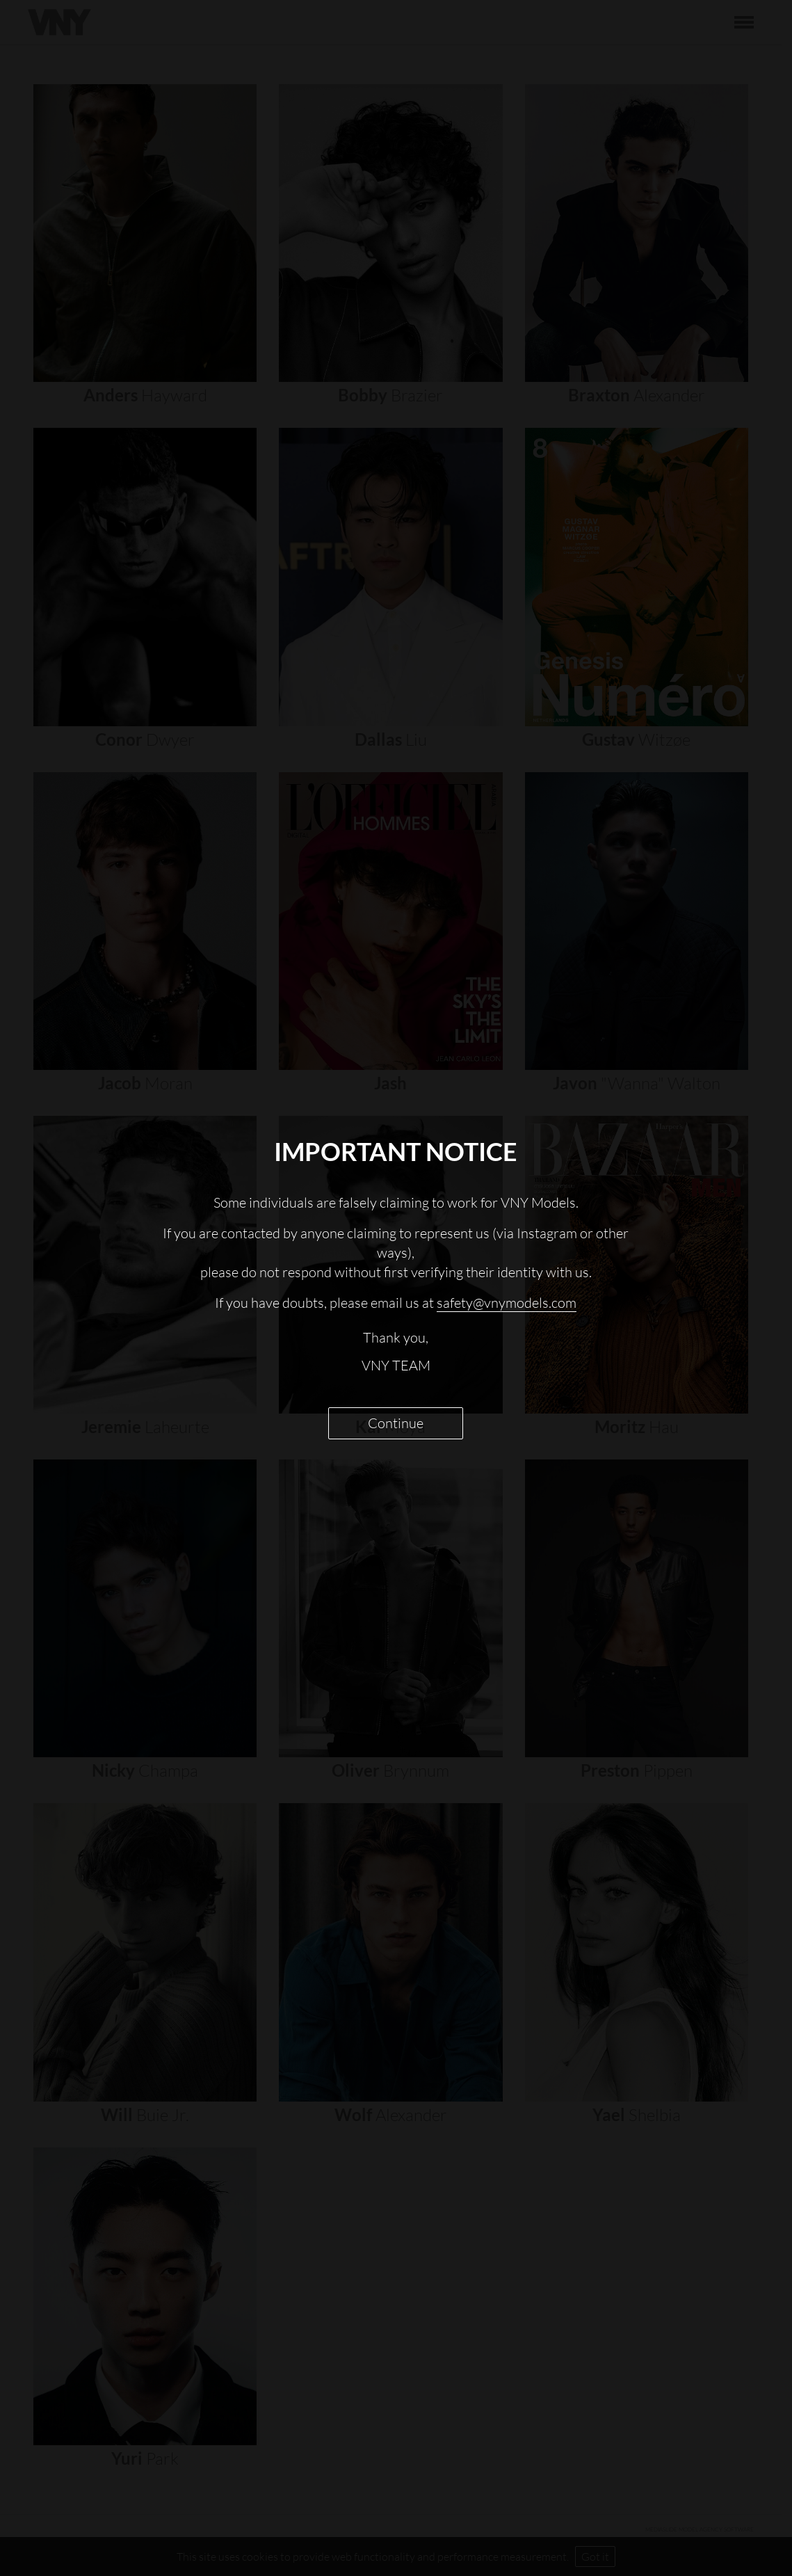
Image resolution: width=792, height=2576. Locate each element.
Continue (395, 1423)
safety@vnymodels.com (506, 1302)
